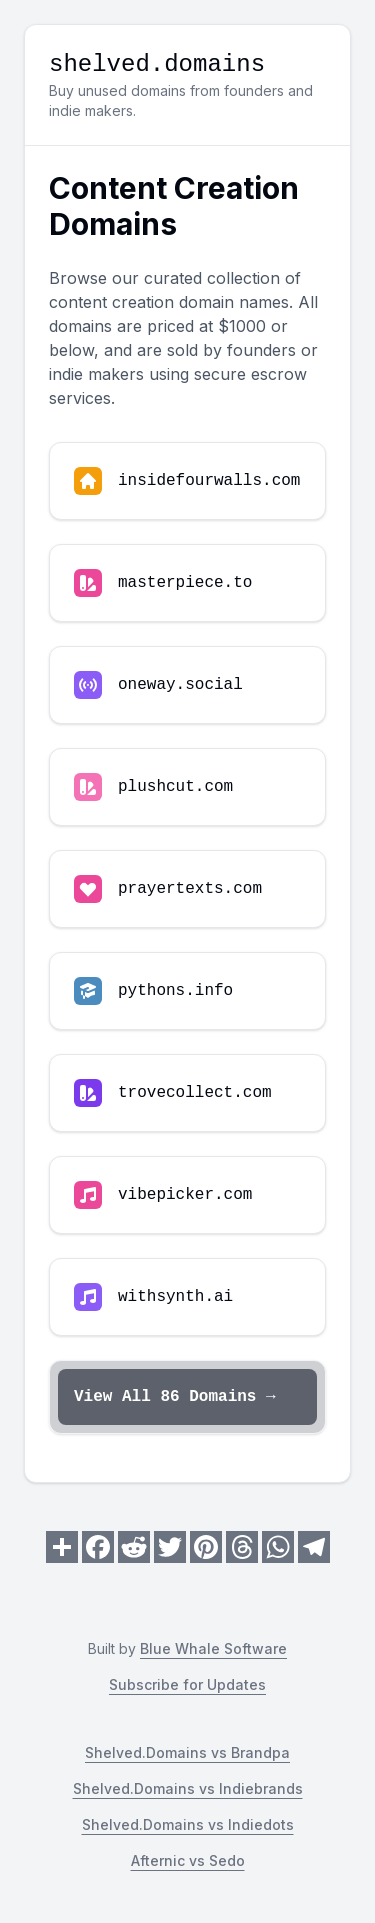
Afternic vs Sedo (188, 1860)
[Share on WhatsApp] (278, 1547)
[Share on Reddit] (134, 1547)
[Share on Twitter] (170, 1547)
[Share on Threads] (242, 1547)
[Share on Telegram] (314, 1547)
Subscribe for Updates (187, 1684)
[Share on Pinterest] (206, 1547)
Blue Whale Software (213, 1648)
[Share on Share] (62, 1547)
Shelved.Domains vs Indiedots (188, 1824)
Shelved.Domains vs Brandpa (187, 1752)
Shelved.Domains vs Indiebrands (188, 1788)
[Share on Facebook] (98, 1547)
